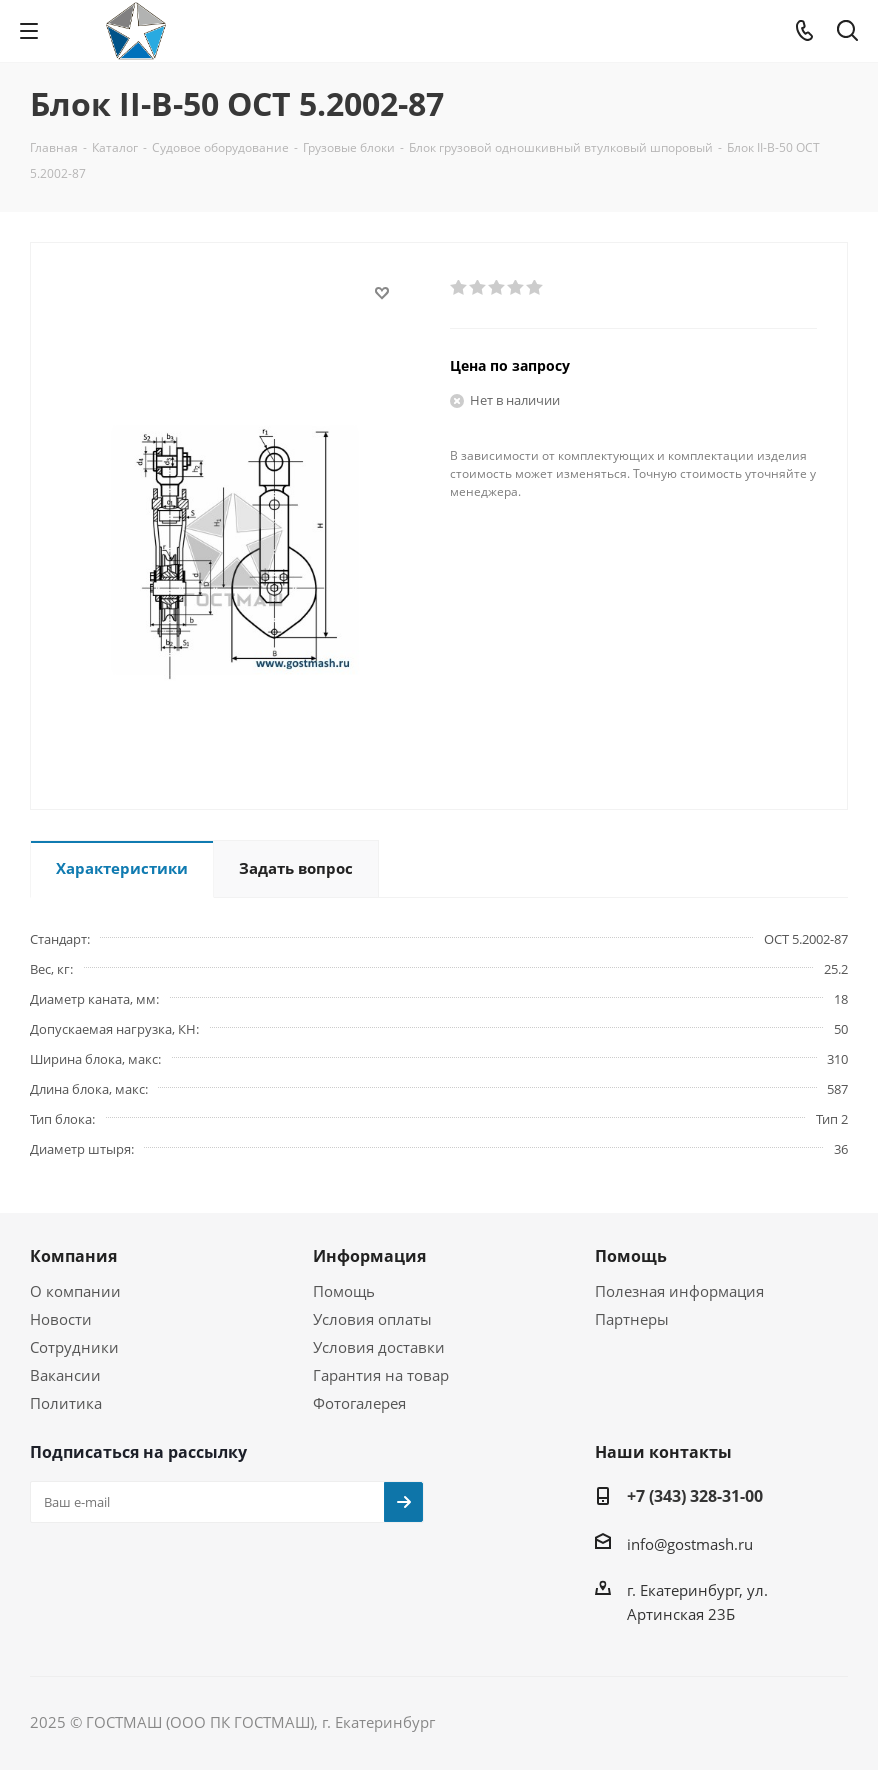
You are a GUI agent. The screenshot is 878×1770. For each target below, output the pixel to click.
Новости (61, 1319)
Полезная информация (679, 1291)
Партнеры (632, 1319)
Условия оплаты (372, 1319)
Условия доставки (379, 1347)
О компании (75, 1291)
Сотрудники (74, 1347)
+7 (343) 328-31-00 (695, 1496)
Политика (66, 1403)
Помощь (344, 1291)
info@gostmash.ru (690, 1544)
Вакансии (65, 1375)
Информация (369, 1256)
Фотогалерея (359, 1403)
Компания (73, 1256)
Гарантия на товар (381, 1375)
